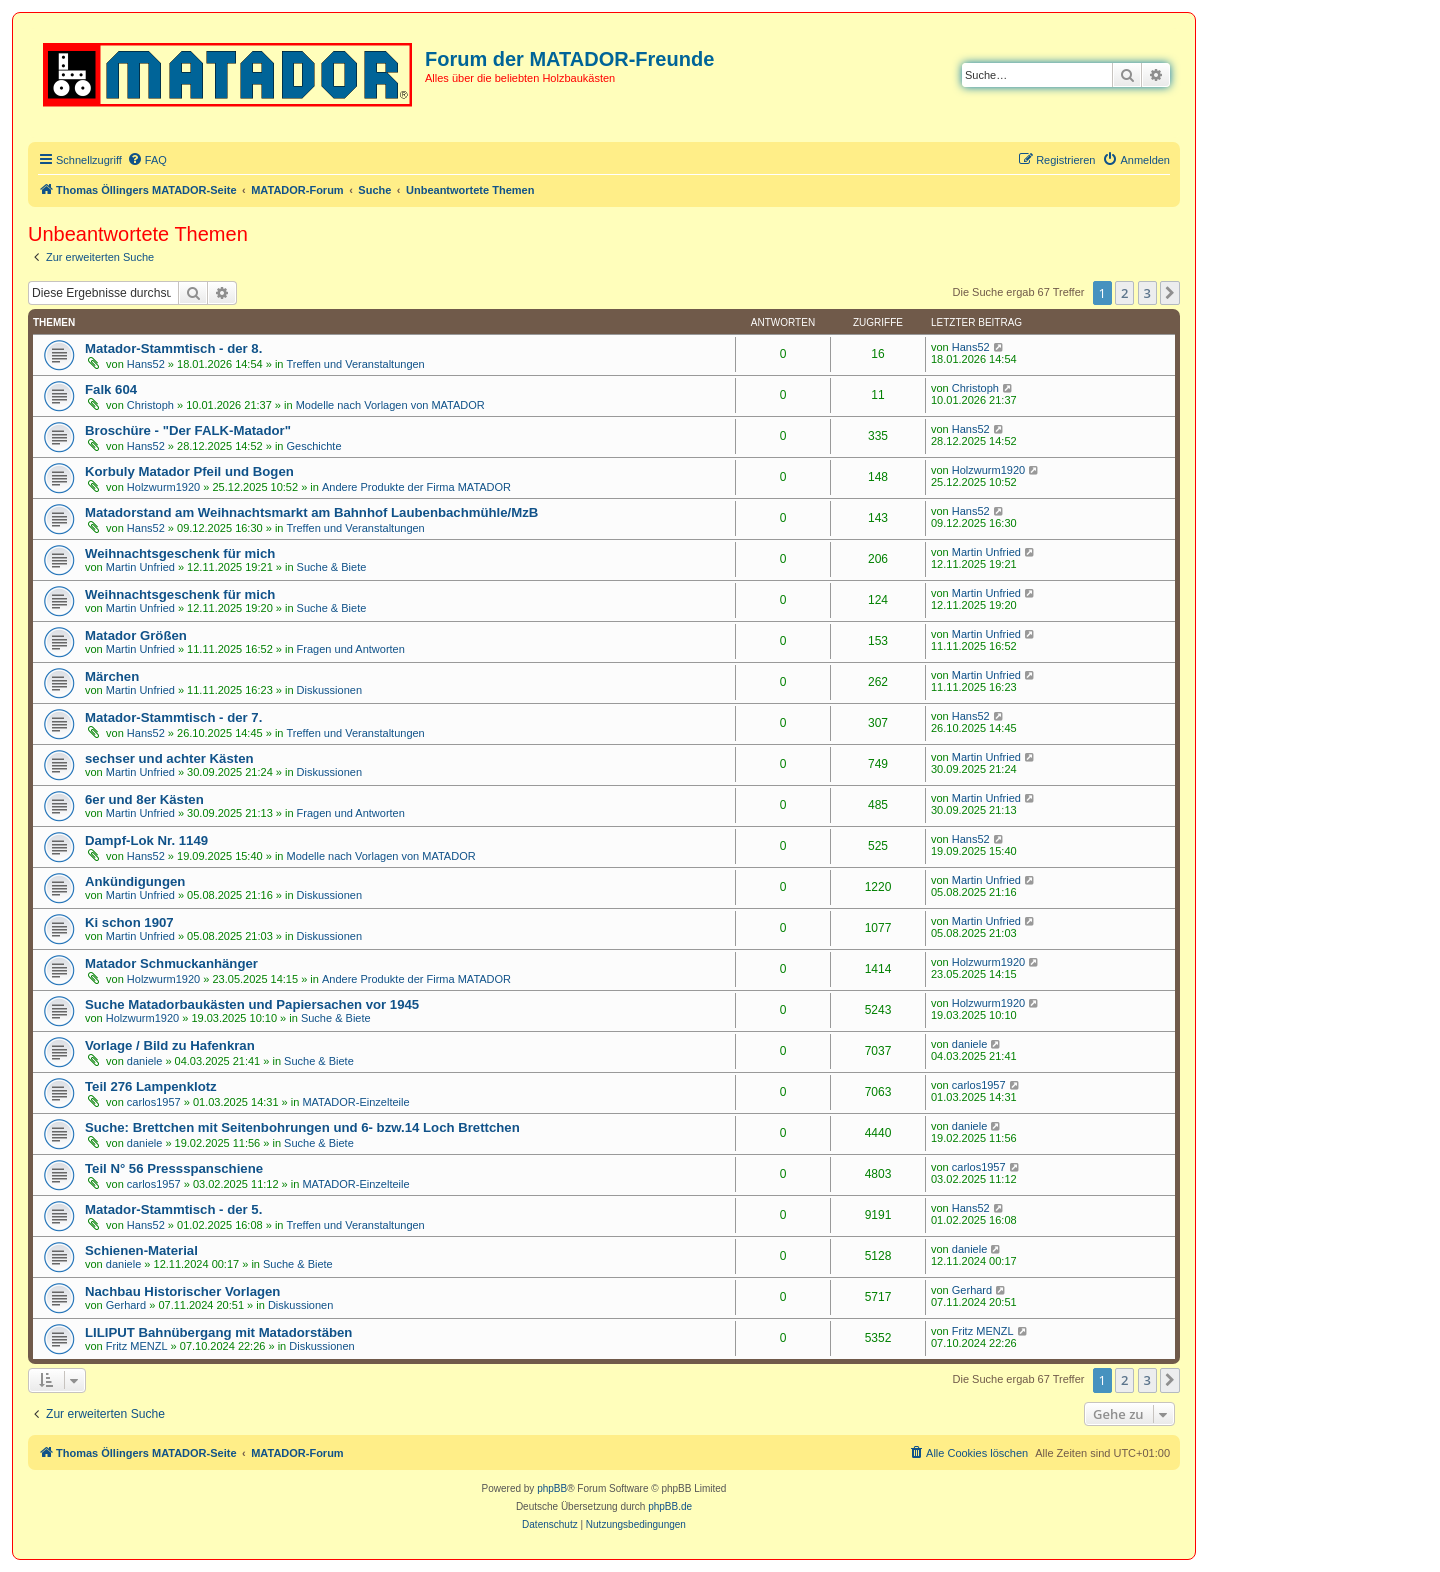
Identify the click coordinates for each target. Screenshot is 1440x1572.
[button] (1170, 293)
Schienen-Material (141, 1250)
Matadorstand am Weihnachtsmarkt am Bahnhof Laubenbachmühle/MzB (311, 512)
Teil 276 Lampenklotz (151, 1086)
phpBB (552, 1488)
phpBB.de (670, 1506)
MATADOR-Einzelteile (355, 1102)
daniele (144, 1061)
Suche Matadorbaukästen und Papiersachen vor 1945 (252, 1004)
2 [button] (1124, 293)
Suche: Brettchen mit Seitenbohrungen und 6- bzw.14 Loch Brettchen (302, 1127)
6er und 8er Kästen (144, 799)
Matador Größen (136, 635)
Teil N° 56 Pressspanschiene (174, 1168)
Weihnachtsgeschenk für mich (180, 553)
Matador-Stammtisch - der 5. (173, 1209)
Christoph (150, 405)
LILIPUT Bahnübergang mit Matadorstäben (218, 1332)
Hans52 (146, 364)
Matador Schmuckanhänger (171, 963)
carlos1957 (154, 1102)
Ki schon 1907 (129, 922)
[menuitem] (147, 160)
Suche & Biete (332, 567)
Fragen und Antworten (351, 649)
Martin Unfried (140, 567)
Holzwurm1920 (163, 487)
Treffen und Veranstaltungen (356, 364)
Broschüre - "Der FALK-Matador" (188, 430)
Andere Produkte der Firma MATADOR (416, 487)
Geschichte (314, 446)
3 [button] (1147, 293)
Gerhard (126, 1305)
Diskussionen (329, 690)
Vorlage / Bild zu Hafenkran (170, 1045)
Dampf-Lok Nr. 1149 (146, 840)
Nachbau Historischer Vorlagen (182, 1291)
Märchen (112, 676)
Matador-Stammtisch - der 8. (173, 348)
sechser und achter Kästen (169, 758)
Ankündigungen (135, 881)
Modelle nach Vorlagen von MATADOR (390, 405)
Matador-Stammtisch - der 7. (173, 717)
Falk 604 (111, 389)
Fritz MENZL (137, 1346)
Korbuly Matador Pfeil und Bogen (189, 471)
